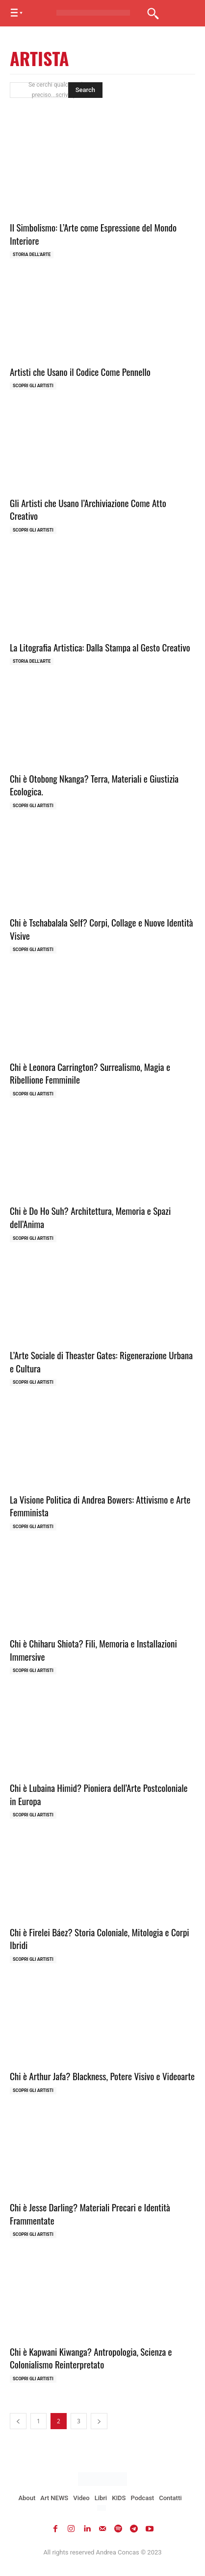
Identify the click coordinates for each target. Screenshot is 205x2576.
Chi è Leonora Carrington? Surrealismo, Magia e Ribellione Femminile (90, 1073)
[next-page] (99, 2421)
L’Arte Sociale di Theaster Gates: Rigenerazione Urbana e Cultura (101, 1361)
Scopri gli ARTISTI (33, 385)
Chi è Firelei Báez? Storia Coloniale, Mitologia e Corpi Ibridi (99, 1938)
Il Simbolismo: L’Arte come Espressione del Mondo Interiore (93, 233)
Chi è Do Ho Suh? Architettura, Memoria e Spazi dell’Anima (90, 1217)
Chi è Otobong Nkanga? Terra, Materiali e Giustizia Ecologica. (94, 784)
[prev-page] (18, 2421)
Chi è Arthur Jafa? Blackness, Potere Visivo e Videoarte (102, 2076)
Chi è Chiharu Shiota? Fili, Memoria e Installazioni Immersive (93, 1649)
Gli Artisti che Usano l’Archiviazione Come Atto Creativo (88, 509)
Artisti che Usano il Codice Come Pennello (80, 371)
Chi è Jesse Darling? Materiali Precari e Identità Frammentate (90, 2213)
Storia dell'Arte (32, 254)
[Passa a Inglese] (102, 2508)
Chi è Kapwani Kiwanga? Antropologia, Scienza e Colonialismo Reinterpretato (91, 2357)
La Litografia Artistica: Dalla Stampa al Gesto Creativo (100, 647)
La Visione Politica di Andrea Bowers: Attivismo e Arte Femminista (100, 1505)
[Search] (85, 90)
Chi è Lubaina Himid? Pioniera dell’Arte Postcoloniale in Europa (99, 1794)
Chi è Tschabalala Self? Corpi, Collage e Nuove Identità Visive (101, 928)
